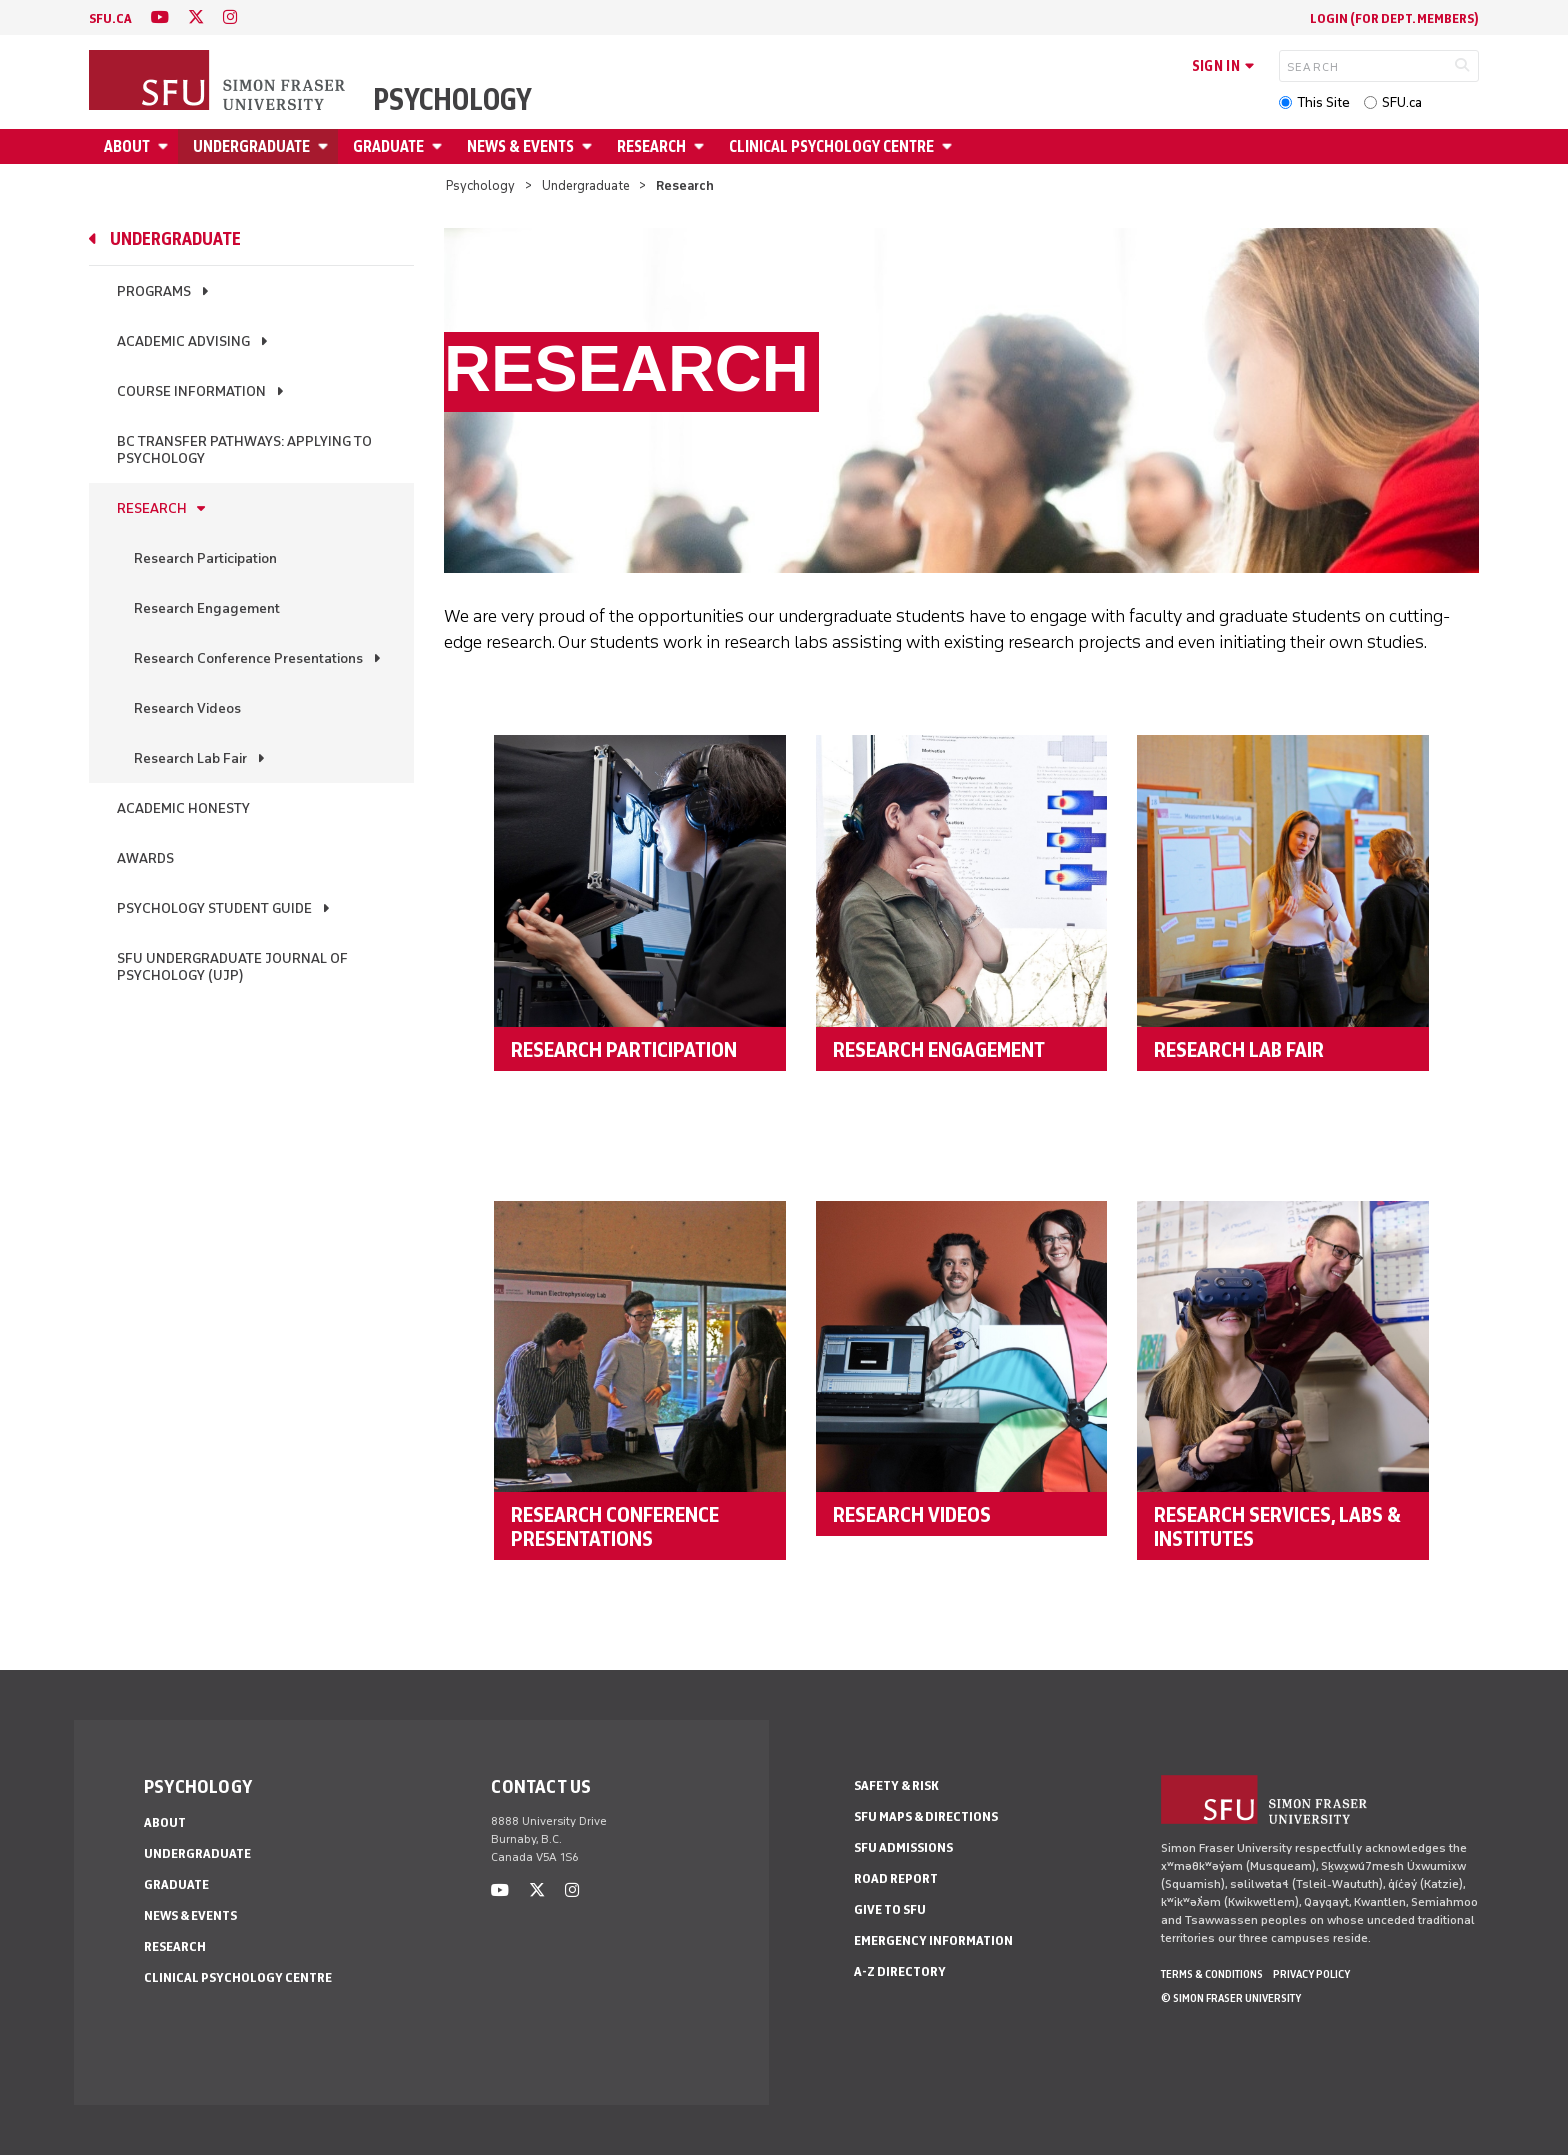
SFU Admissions (903, 1847)
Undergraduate (251, 146)
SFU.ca (1402, 102)
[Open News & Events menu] (590, 146)
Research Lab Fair (190, 758)
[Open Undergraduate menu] (326, 146)
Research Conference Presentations (248, 658)
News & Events (520, 146)
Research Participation (205, 558)
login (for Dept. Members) (1394, 18)
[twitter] (196, 17)
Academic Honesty (183, 808)
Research (651, 146)
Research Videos (187, 708)
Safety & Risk (896, 1785)
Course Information (191, 391)
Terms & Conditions (1212, 1974)
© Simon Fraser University (1231, 1998)
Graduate (388, 146)
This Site (1323, 102)
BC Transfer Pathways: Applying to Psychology (244, 450)
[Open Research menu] (702, 146)
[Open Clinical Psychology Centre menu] (950, 146)
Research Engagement (207, 608)
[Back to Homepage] (219, 82)
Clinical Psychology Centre (831, 146)
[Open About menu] (166, 146)
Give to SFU (890, 1909)
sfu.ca (110, 18)
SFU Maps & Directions (926, 1816)
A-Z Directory (900, 1971)
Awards (145, 858)
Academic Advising (183, 341)
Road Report (896, 1878)
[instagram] (230, 17)
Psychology (452, 100)
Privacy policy (1311, 1974)
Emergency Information (933, 1940)
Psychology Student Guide (214, 908)
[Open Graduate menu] (440, 146)
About (127, 146)
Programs (154, 291)
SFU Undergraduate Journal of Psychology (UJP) (232, 967)
